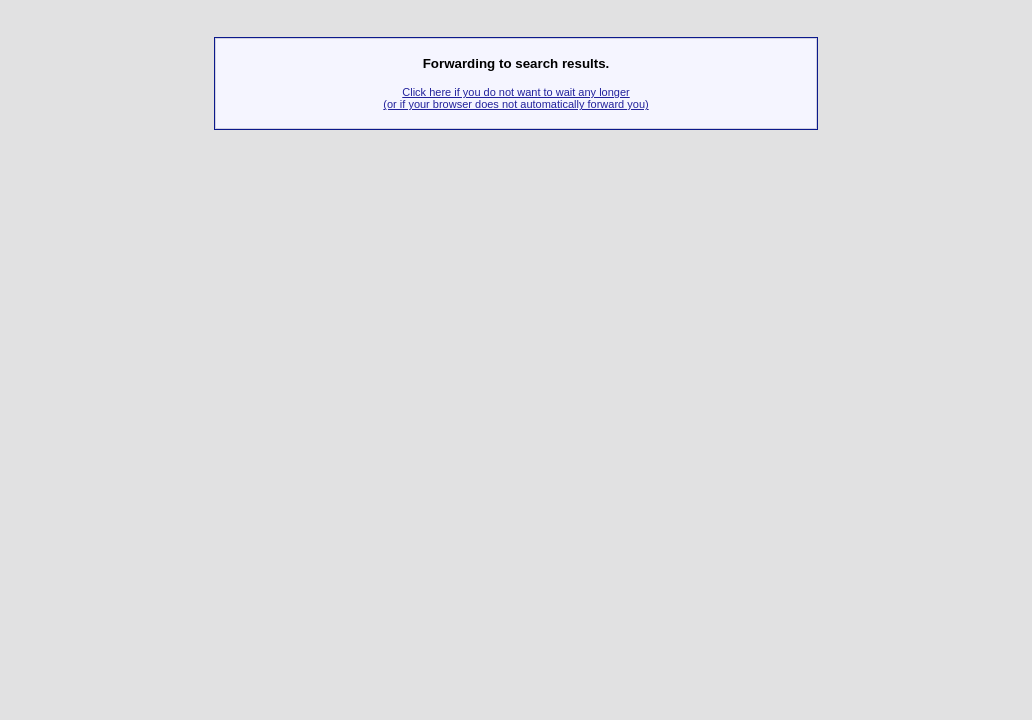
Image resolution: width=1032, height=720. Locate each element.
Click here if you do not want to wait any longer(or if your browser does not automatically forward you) (515, 98)
